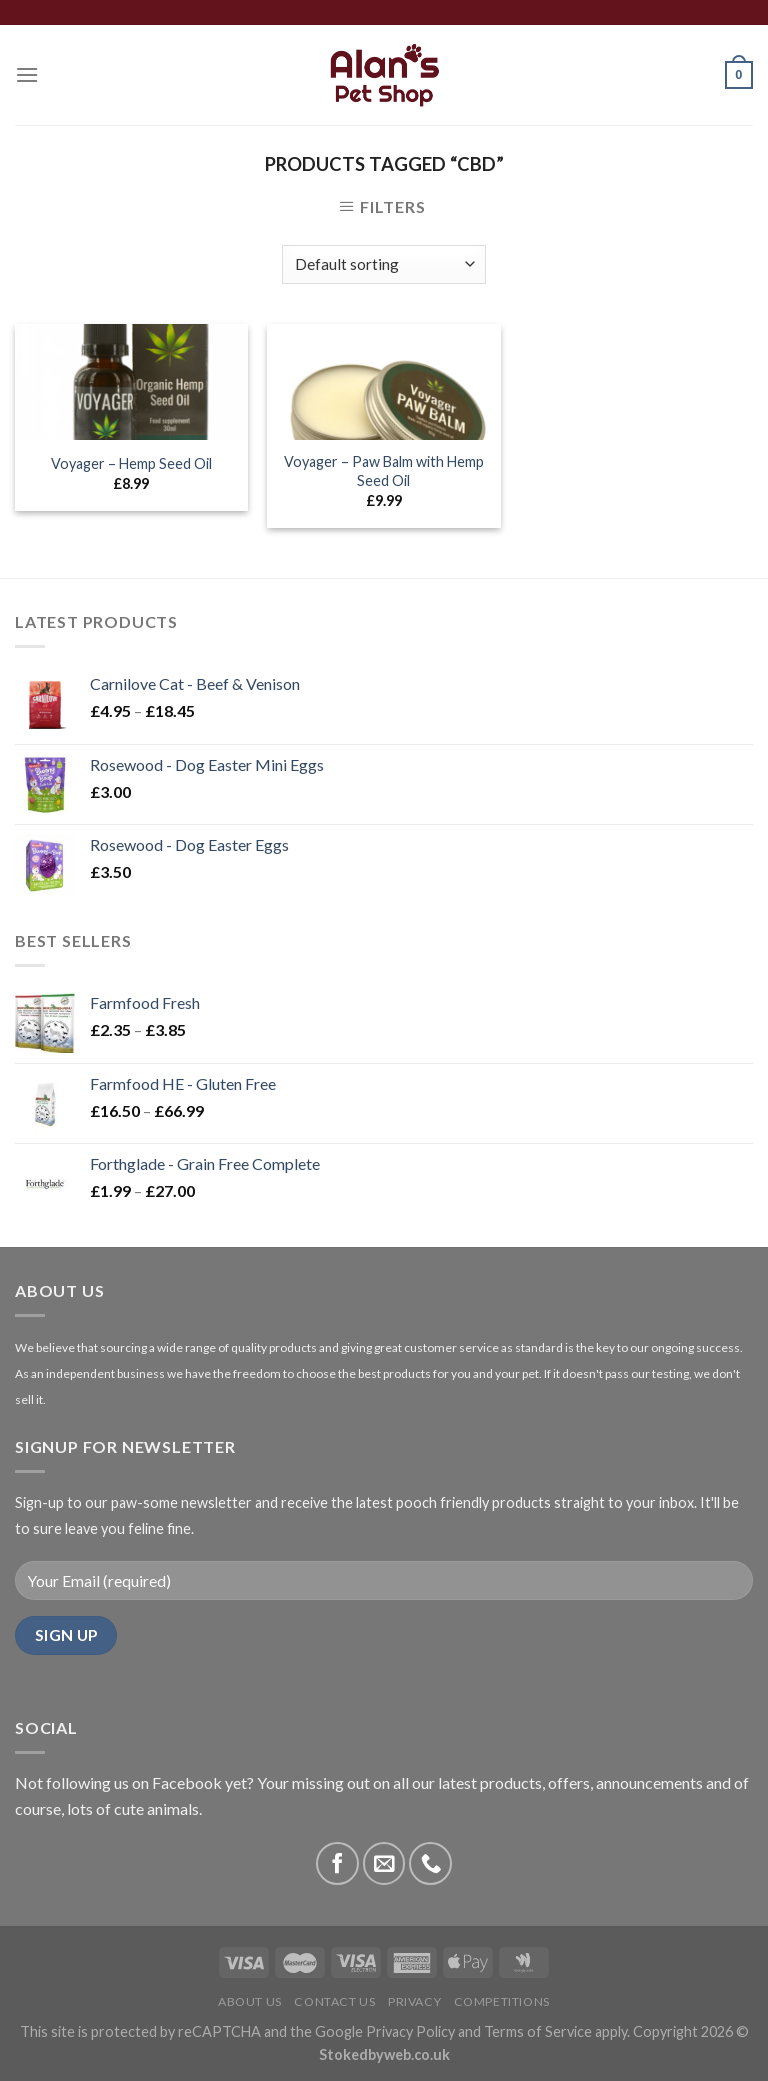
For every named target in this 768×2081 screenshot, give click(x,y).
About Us (250, 2001)
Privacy (414, 2001)
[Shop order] (383, 264)
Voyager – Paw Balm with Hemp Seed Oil (384, 471)
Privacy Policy (410, 2031)
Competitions (502, 2001)
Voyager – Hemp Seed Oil (131, 463)
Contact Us (334, 2001)
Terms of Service (538, 2031)
